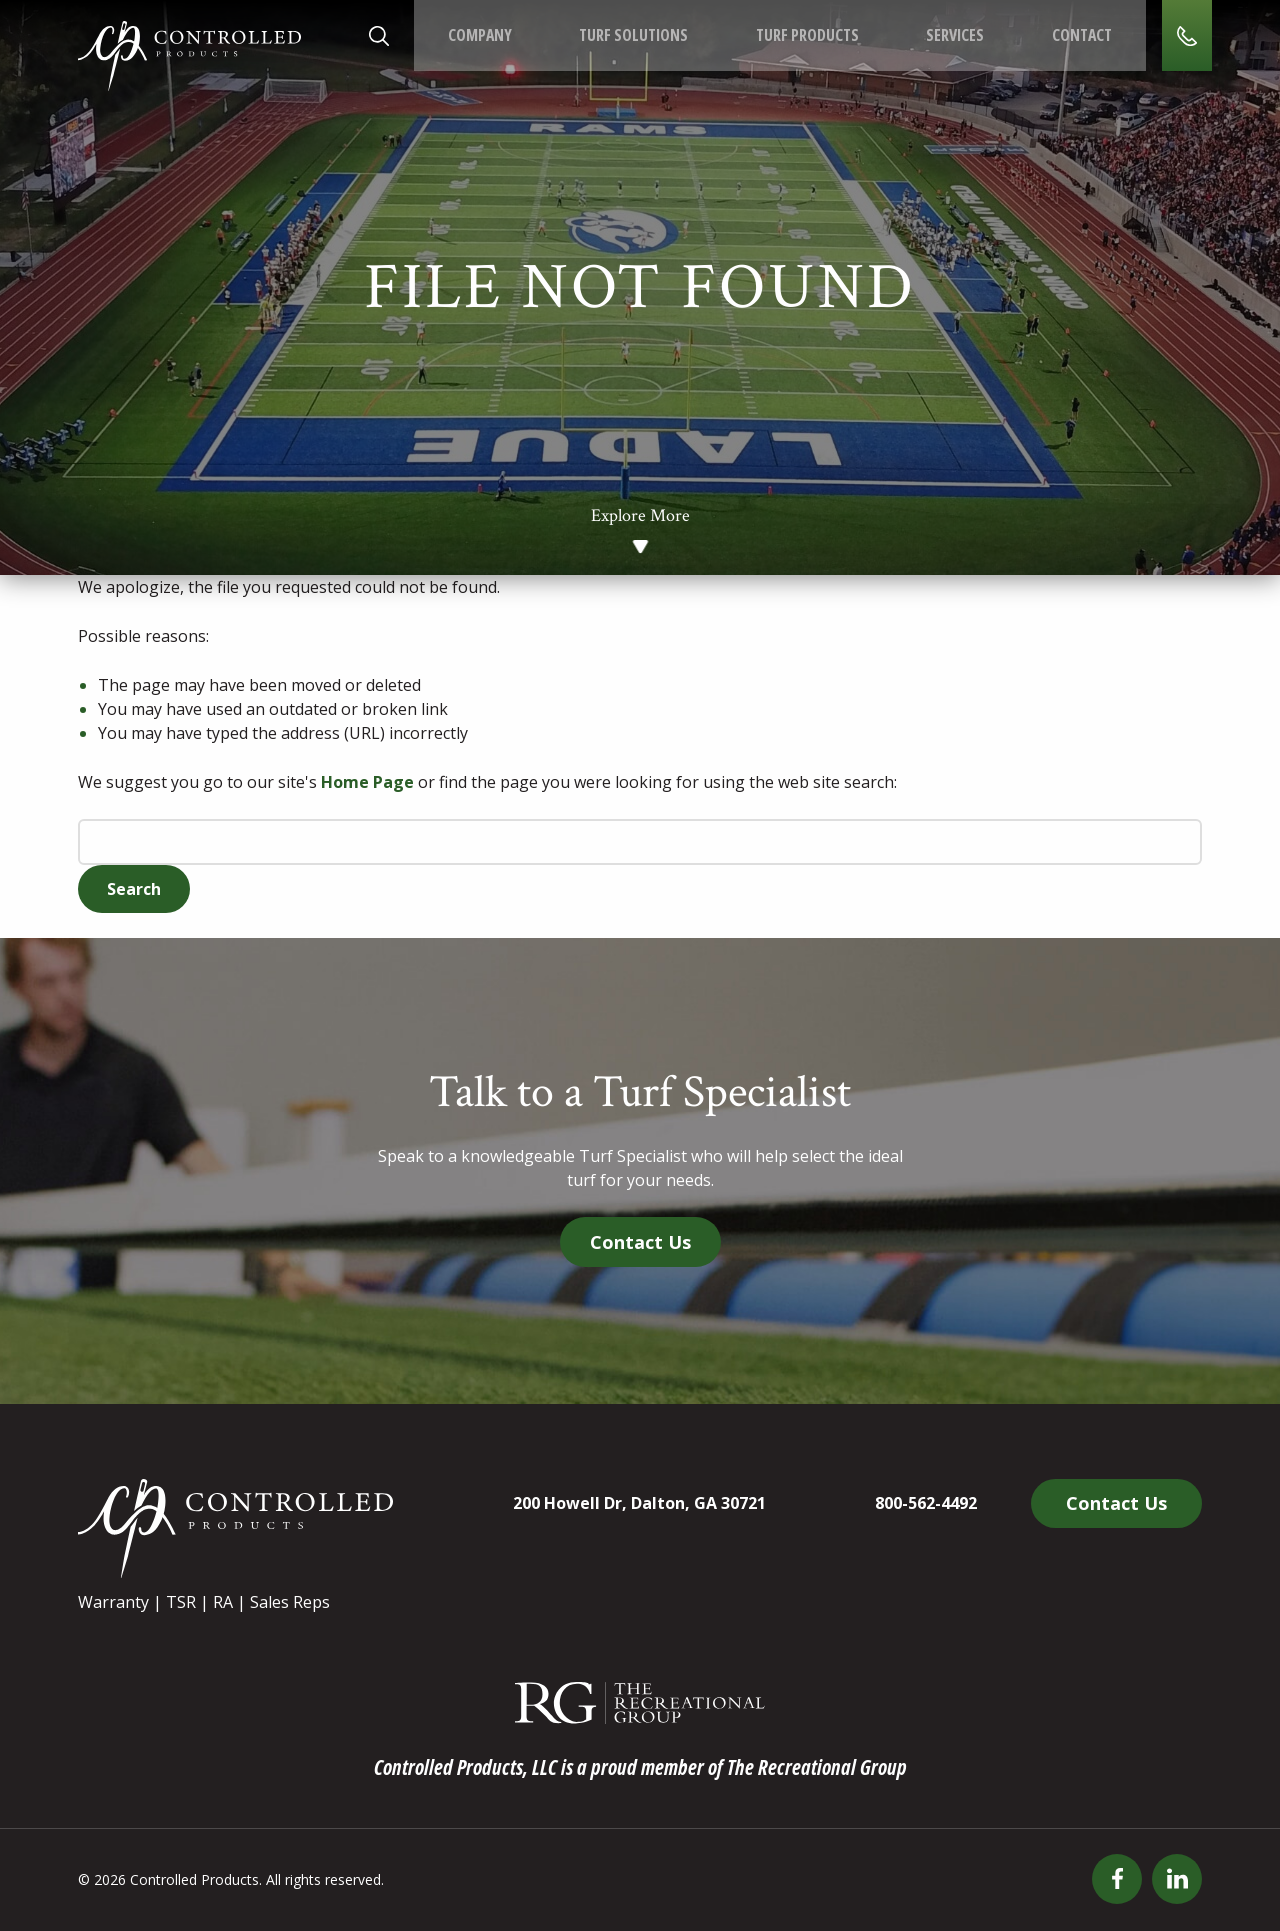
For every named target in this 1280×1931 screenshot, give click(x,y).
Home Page (367, 782)
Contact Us (640, 1242)
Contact (1079, 37)
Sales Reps (290, 1602)
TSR (181, 1602)
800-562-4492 (926, 1503)
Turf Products (805, 37)
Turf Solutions (632, 37)
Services (953, 37)
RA (223, 1602)
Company (479, 37)
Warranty (113, 1602)
